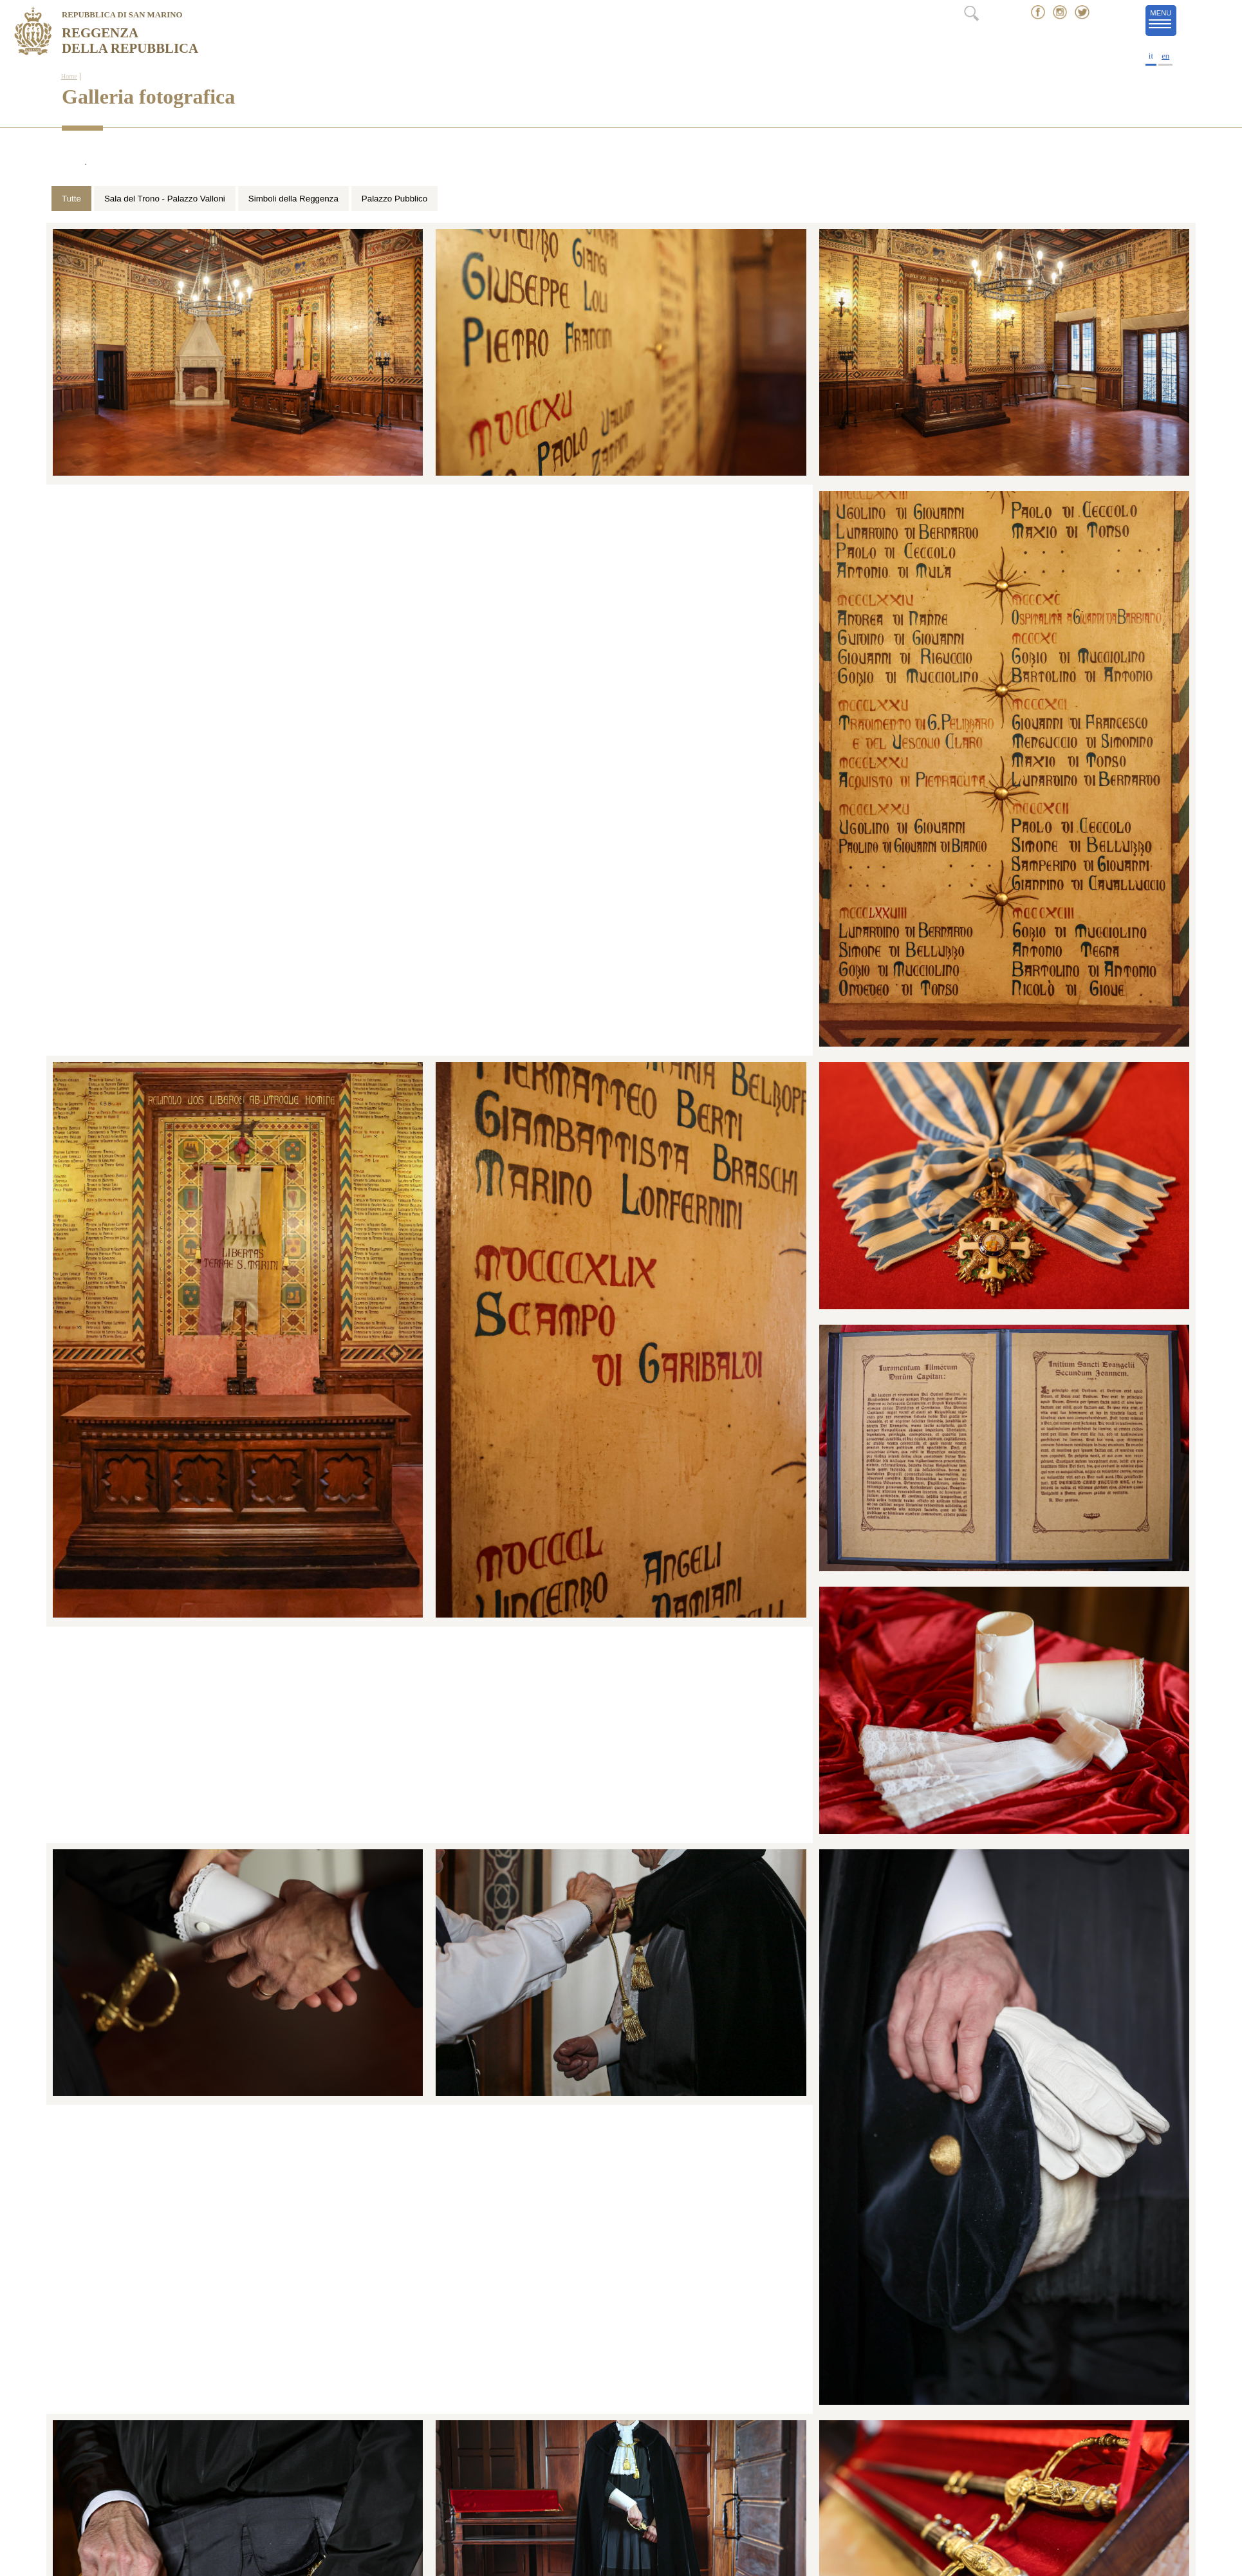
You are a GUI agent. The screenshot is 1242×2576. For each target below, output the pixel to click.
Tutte (71, 198)
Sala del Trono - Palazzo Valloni (164, 198)
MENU (1162, 20)
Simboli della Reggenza (293, 198)
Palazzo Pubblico (394, 198)
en (1165, 56)
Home (69, 76)
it (1151, 56)
